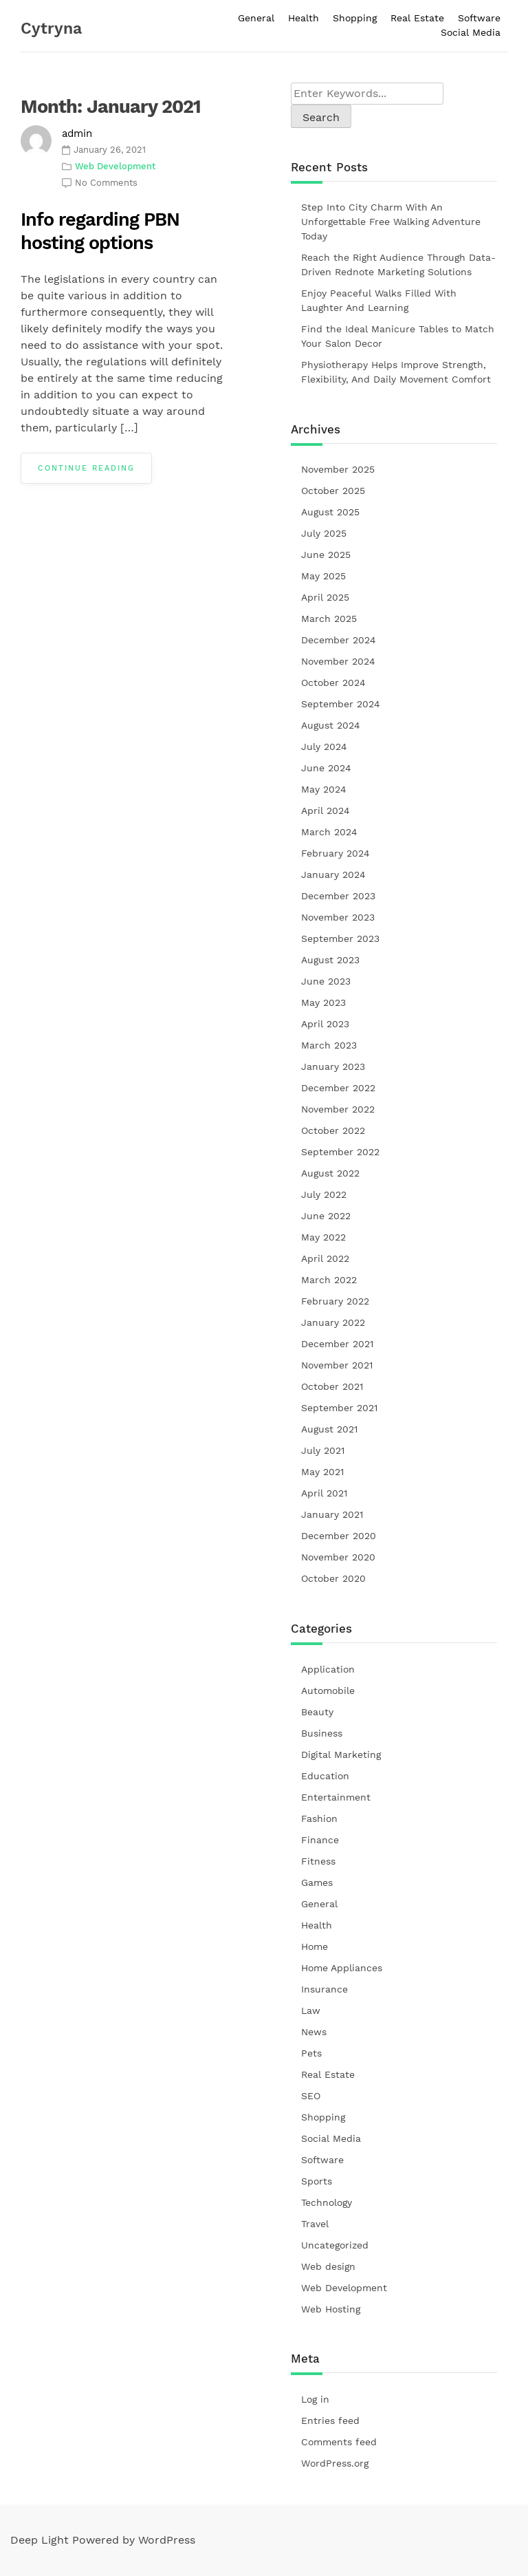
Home (314, 1946)
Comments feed (339, 2441)
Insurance (324, 1989)
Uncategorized (334, 2245)
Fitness (318, 1861)
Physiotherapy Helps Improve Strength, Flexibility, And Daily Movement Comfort (396, 372)
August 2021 (329, 1429)
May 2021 (322, 1471)
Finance (320, 1839)
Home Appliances (341, 1967)
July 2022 (323, 1194)
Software (479, 17)
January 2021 (332, 1514)
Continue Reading (86, 468)
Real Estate (417, 17)
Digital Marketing (341, 1754)
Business (321, 1733)
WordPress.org (334, 2463)
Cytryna (51, 28)
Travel (315, 2223)
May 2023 (323, 1002)
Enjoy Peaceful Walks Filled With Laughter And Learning (378, 300)
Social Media (470, 32)
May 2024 (323, 789)
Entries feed (330, 2420)
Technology (326, 2202)
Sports (316, 2181)
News (314, 2031)
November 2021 (337, 1365)
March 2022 (329, 1279)
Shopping (355, 17)
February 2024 (335, 853)
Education (325, 1775)
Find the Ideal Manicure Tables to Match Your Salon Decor (397, 336)
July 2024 (324, 746)
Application (328, 1669)
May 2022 (323, 1237)
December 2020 (338, 1535)
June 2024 (326, 767)
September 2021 (339, 1407)
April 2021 (324, 1493)
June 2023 (326, 981)
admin (77, 133)
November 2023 (338, 917)
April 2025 (325, 597)
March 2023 (329, 1045)
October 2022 (333, 1130)
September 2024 (340, 703)
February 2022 (335, 1301)
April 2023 (325, 1023)
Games (317, 1882)
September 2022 (340, 1151)
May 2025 (323, 575)
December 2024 (338, 639)
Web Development (115, 166)
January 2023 (333, 1066)
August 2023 (330, 959)
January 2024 (333, 874)
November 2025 (338, 469)
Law (310, 2010)
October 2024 (333, 682)
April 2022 (325, 1258)
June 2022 (326, 1215)
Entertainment (336, 1797)
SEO (310, 2095)
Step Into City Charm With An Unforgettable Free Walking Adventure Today (391, 222)
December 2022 (338, 1087)
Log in (315, 2399)
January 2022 (333, 1322)
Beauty (317, 1711)
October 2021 (332, 1386)
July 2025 (323, 533)
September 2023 (340, 938)
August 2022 (330, 1173)
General (256, 17)
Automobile (328, 1690)
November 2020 (338, 1557)
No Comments (106, 183)
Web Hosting (330, 2309)
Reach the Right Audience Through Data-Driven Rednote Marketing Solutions (398, 264)
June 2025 (326, 554)
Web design (328, 2266)
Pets (311, 2053)
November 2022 (338, 1109)
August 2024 (330, 725)
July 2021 (322, 1450)
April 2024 (325, 810)
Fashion (319, 1818)
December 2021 (337, 1343)
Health (303, 17)
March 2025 (329, 618)
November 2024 (338, 661)
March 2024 (329, 831)
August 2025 (330, 511)
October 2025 (333, 490)
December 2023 (338, 895)
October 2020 (333, 1578)
